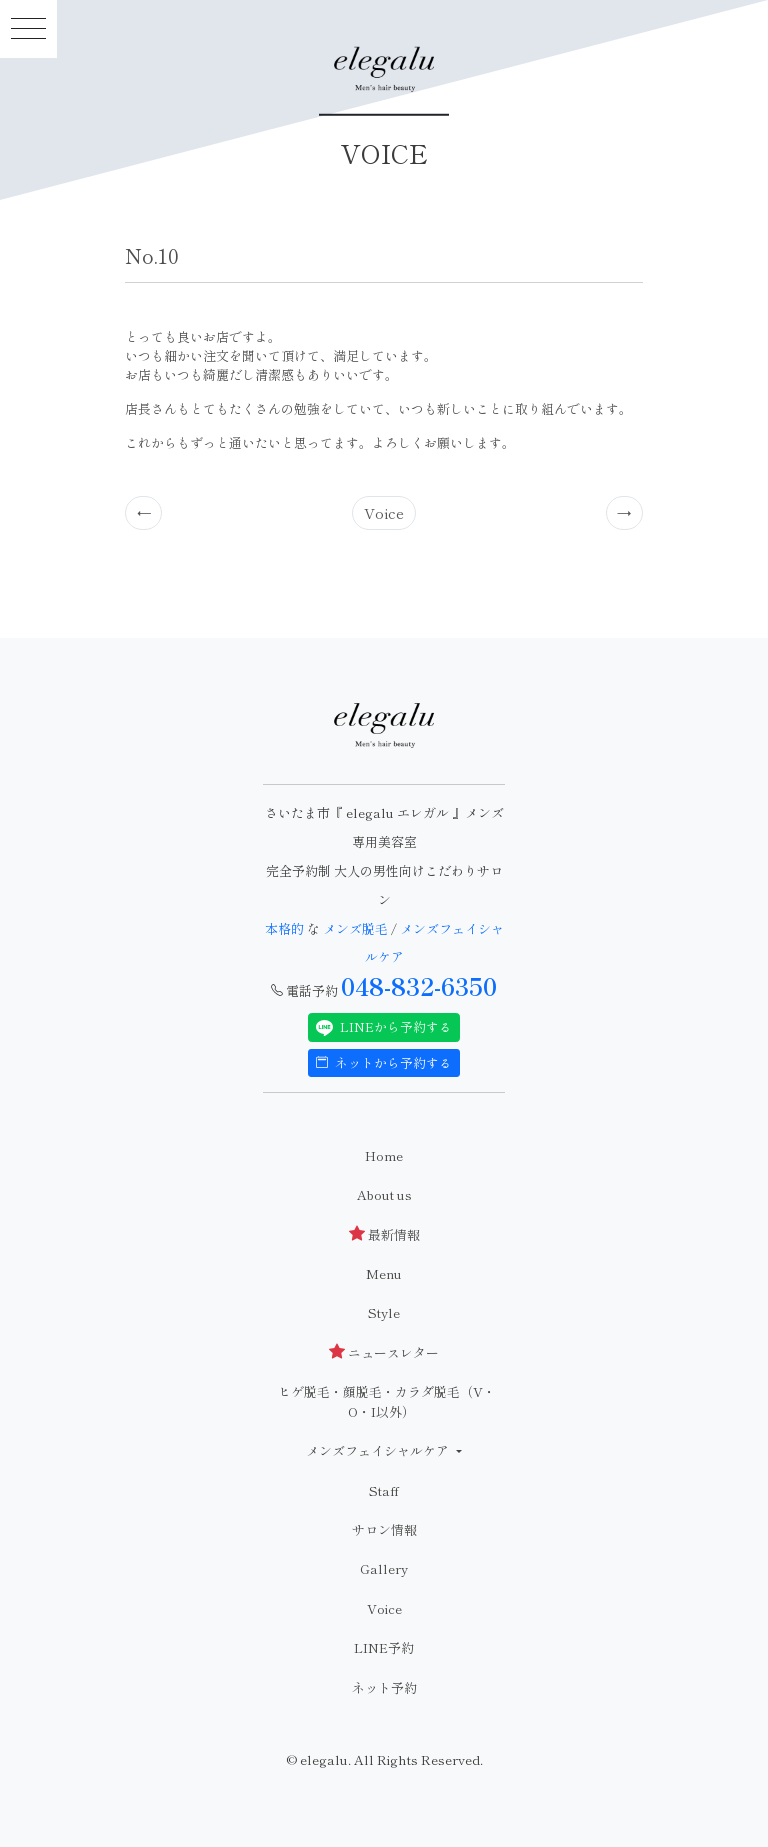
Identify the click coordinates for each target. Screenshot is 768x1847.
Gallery (384, 1568)
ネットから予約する (384, 1062)
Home (384, 1155)
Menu (384, 1273)
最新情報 (384, 1234)
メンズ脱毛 (355, 928)
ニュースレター (384, 1352)
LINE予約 (384, 1647)
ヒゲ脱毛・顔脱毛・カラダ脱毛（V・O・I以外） (387, 1401)
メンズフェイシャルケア (379, 1450)
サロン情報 (384, 1529)
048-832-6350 (419, 986)
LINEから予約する (384, 1027)
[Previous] (144, 513)
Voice (384, 512)
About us (384, 1194)
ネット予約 (384, 1687)
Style (384, 1312)
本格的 (286, 928)
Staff (384, 1490)
